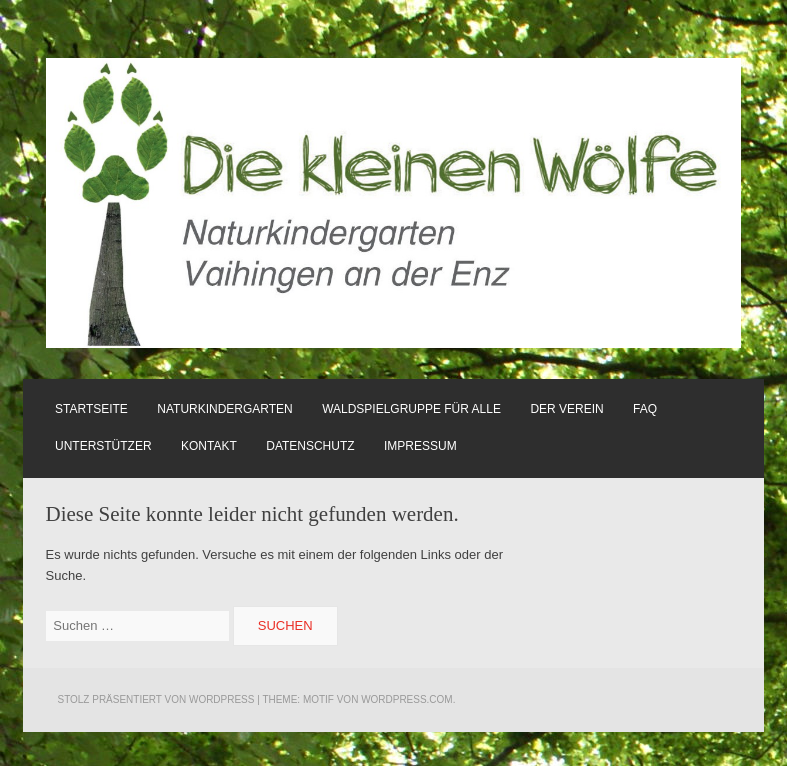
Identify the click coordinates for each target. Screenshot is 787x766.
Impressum (420, 446)
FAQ (645, 409)
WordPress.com (407, 699)
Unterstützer (103, 446)
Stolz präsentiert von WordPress (155, 699)
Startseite (91, 409)
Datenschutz (310, 446)
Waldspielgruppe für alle (411, 409)
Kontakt (209, 446)
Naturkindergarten (224, 409)
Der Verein (566, 409)
